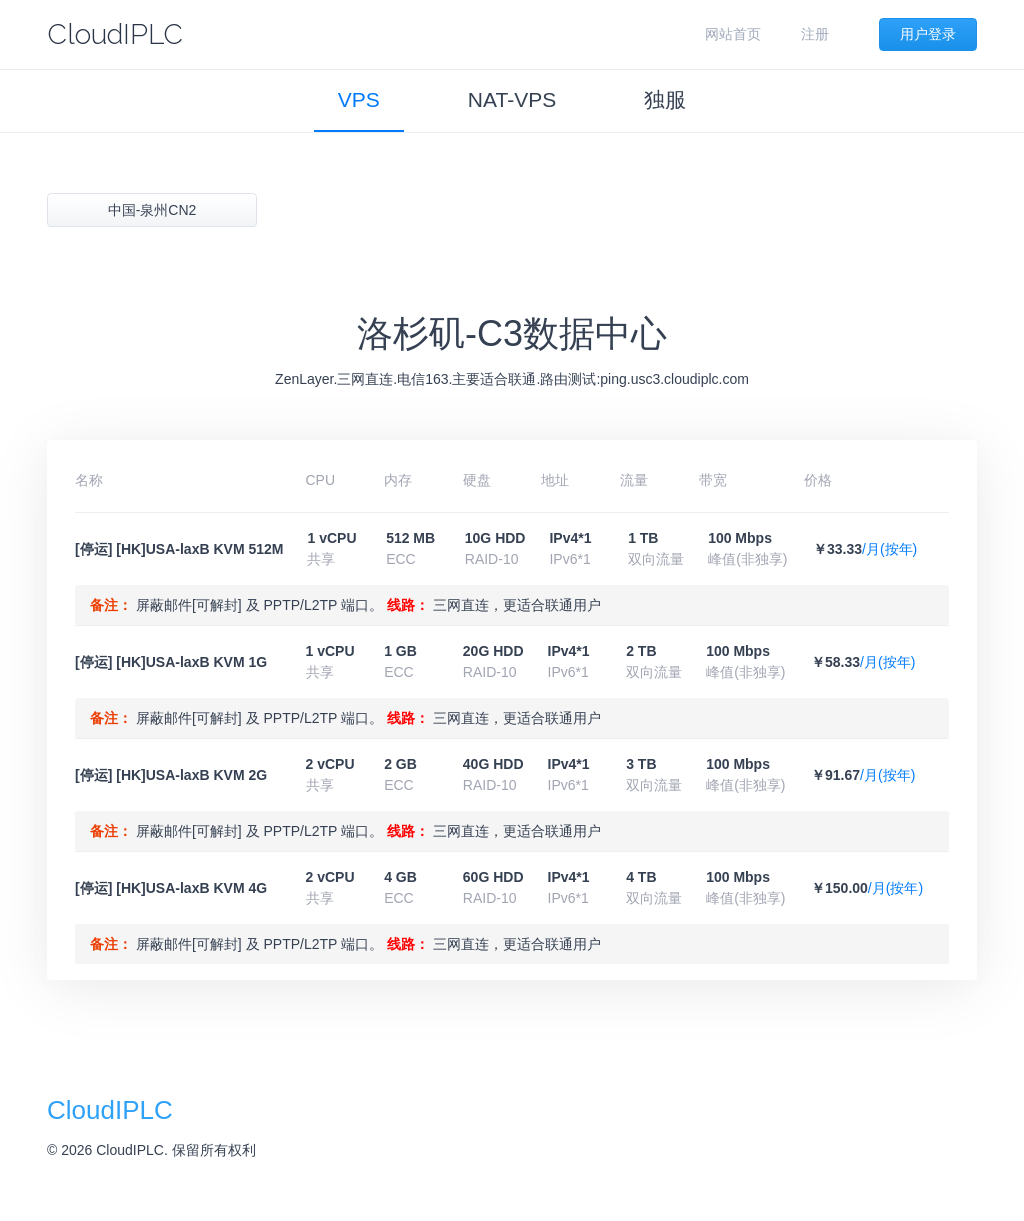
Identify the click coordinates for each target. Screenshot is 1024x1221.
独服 (665, 99)
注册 (815, 34)
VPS (359, 99)
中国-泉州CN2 (152, 210)
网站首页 (733, 34)
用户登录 (928, 34)
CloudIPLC (115, 34)
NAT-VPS (512, 99)
